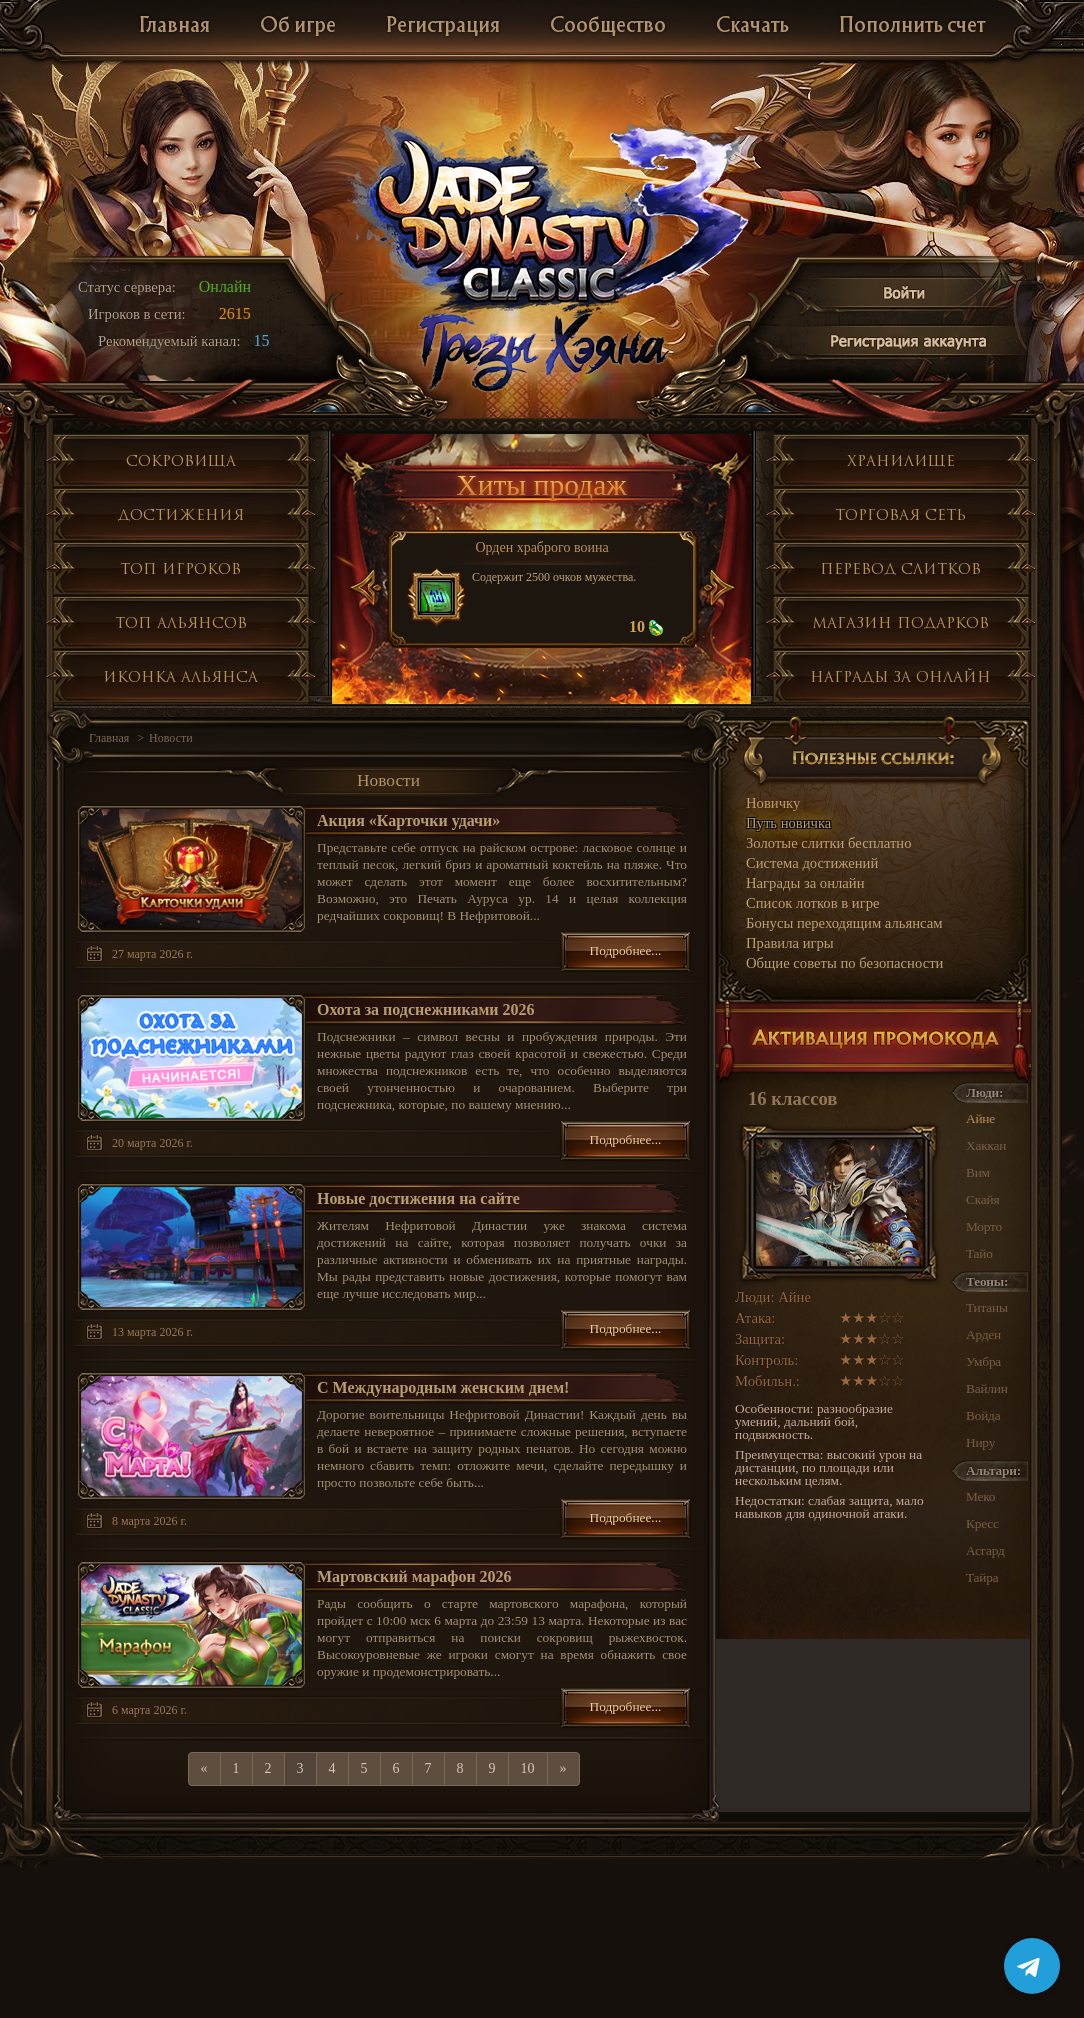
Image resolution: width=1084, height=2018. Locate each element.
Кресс (982, 1523)
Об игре (298, 26)
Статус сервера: (127, 287)
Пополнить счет (912, 26)
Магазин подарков (900, 622)
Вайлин (987, 1388)
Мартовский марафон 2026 (414, 1576)
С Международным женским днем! (443, 1387)
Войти (905, 296)
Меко (980, 1496)
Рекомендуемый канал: (169, 341)
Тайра (982, 1577)
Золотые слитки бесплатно (829, 843)
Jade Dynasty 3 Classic (542, 218)
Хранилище (901, 460)
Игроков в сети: (137, 314)
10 (528, 1768)
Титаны (987, 1307)
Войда (983, 1415)
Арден (983, 1334)
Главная (174, 26)
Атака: (755, 1318)
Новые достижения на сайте (418, 1198)
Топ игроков (180, 568)
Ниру (980, 1442)
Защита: (760, 1339)
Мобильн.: (767, 1381)
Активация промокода (873, 1043)
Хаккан (986, 1145)
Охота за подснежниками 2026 (426, 1009)
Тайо (979, 1253)
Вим (978, 1172)
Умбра (983, 1361)
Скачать (752, 26)
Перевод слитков (900, 568)
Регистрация (443, 26)
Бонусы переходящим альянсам (844, 923)
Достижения (181, 514)
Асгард (985, 1550)
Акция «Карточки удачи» (408, 820)
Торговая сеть (900, 514)
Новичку (773, 803)
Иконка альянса (180, 676)
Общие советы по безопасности (844, 963)
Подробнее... (626, 950)
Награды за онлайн (900, 676)
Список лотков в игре (813, 903)
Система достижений (812, 863)
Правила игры (790, 943)
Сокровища (181, 460)
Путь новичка (788, 823)
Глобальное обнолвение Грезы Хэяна (542, 350)
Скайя (982, 1199)
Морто (984, 1226)
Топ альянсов (181, 622)
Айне (980, 1118)
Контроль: (766, 1360)
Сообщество (608, 26)
